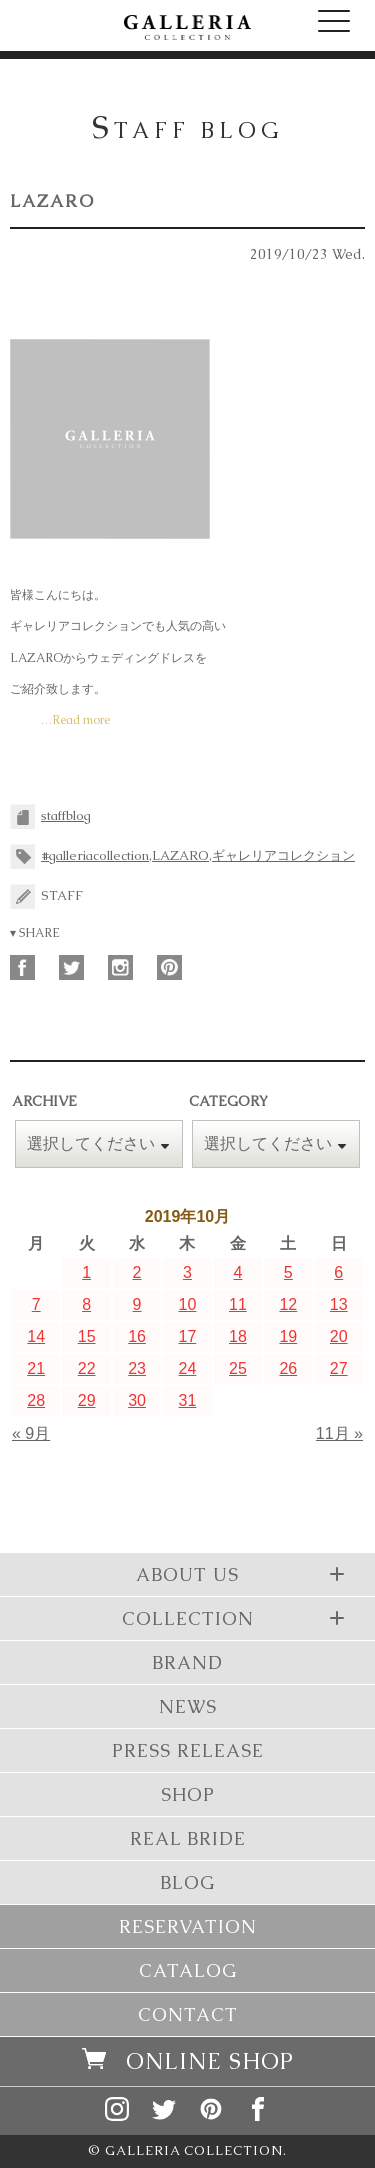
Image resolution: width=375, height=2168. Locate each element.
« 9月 (31, 1433)
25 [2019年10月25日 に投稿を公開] (238, 1368)
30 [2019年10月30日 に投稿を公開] (137, 1400)
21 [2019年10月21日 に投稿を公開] (36, 1368)
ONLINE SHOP (188, 2061)
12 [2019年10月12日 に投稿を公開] (288, 1304)
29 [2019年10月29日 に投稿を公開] (87, 1400)
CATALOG (188, 1970)
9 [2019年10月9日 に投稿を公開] (137, 1304)
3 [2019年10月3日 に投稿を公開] (187, 1272)
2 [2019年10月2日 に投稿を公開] (137, 1272)
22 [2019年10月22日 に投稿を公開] (87, 1368)
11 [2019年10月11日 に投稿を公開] (238, 1304)
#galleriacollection (95, 855)
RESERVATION (188, 1926)
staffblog (66, 815)
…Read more (75, 720)
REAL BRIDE (188, 1838)
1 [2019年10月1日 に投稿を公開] (86, 1272)
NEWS (188, 1706)
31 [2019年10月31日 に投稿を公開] (188, 1400)
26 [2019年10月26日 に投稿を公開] (288, 1368)
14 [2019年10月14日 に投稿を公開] (36, 1336)
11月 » (339, 1433)
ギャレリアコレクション (283, 855)
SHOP (188, 1794)
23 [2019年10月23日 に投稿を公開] (137, 1368)
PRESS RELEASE (188, 1750)
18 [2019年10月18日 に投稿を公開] (238, 1336)
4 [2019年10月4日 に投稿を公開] (237, 1272)
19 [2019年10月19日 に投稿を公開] (288, 1336)
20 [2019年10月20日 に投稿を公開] (339, 1336)
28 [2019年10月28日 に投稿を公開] (36, 1400)
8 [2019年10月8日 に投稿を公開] (86, 1304)
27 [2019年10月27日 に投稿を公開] (339, 1368)
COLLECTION (236, 1618)
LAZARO (52, 201)
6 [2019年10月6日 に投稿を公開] (338, 1272)
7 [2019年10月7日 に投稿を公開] (36, 1304)
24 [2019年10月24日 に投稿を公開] (188, 1368)
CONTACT (188, 2014)
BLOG (187, 1882)
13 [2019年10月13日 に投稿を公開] (339, 1304)
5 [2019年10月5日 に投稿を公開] (288, 1272)
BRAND (187, 1662)
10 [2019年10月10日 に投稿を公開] (188, 1304)
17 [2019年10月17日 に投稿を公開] (188, 1336)
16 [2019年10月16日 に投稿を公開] (137, 1336)
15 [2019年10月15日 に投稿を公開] (87, 1336)
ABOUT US (243, 1574)
